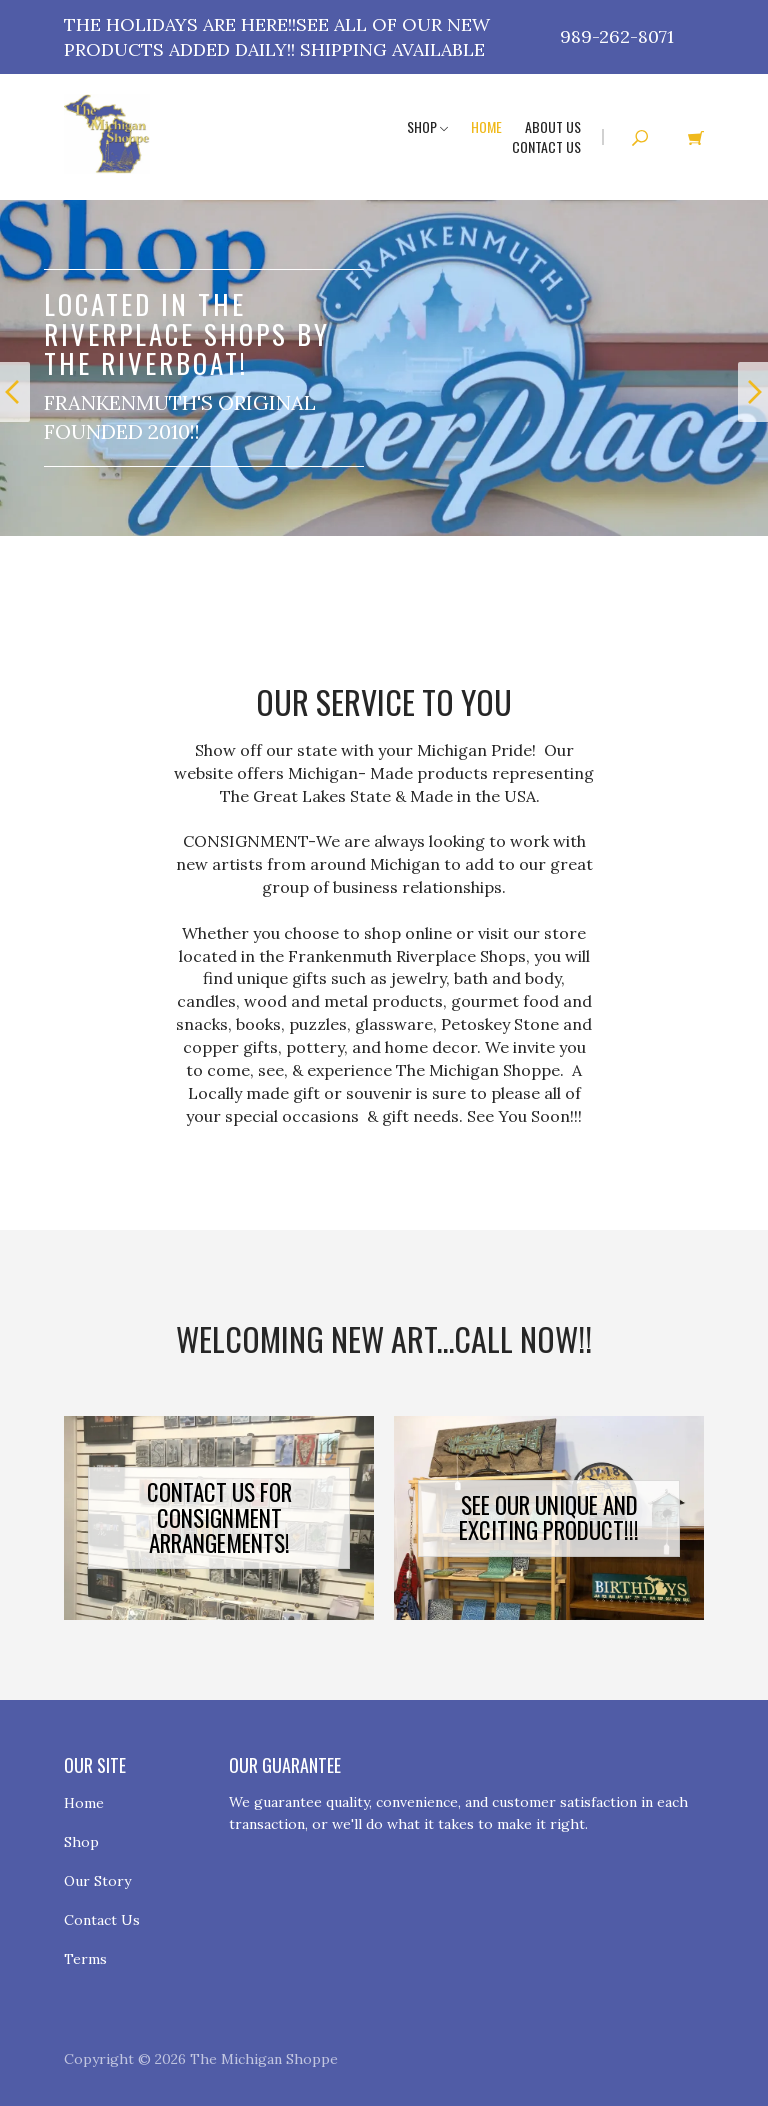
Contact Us (546, 146)
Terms (85, 1959)
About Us (553, 126)
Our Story (97, 1881)
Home (486, 126)
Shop (427, 126)
